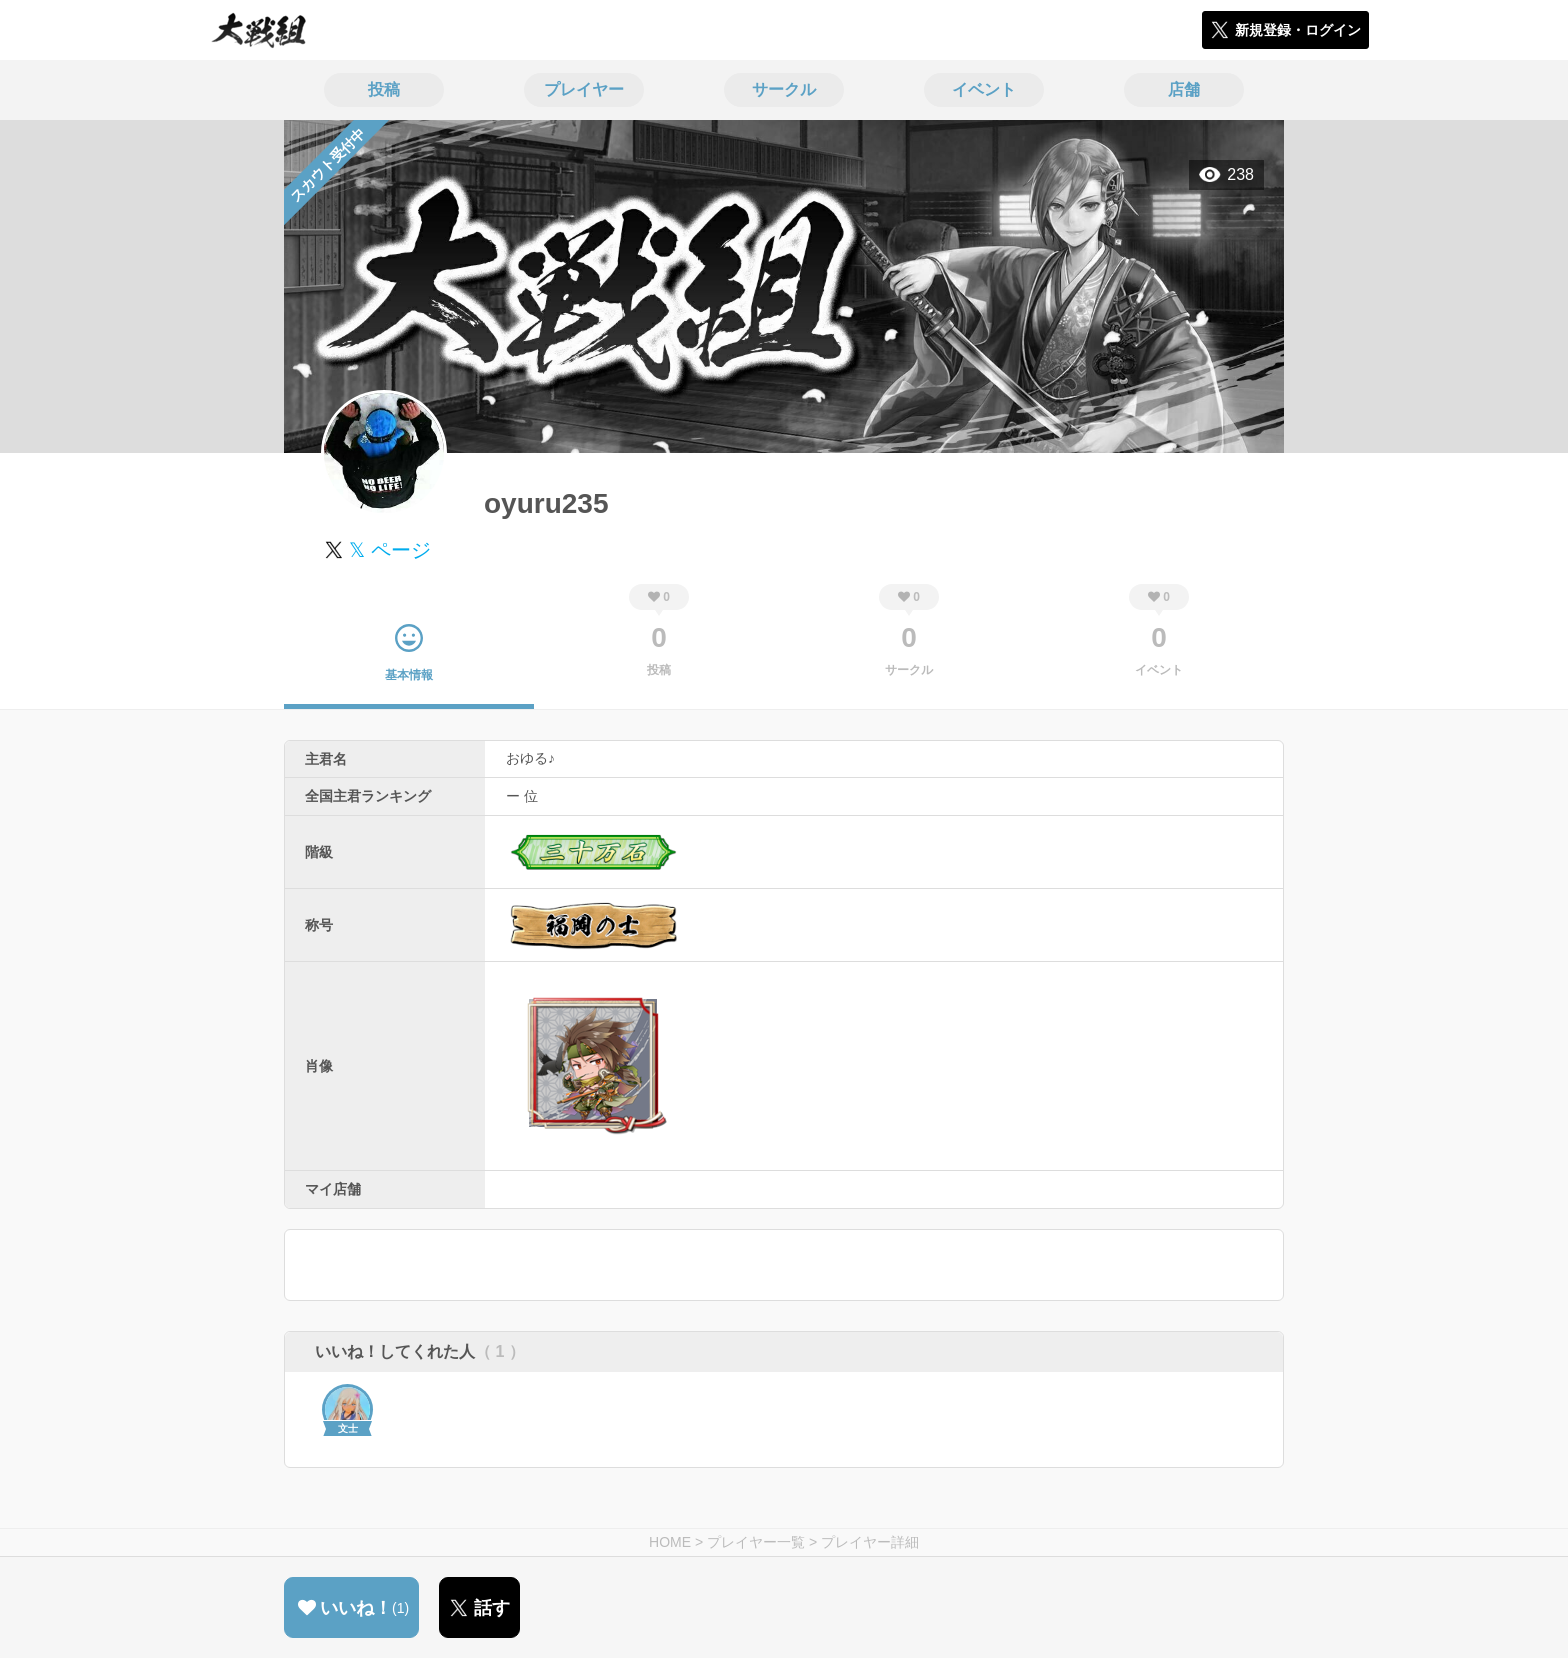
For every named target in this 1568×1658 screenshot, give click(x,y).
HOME (670, 1542)
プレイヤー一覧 (756, 1542)
